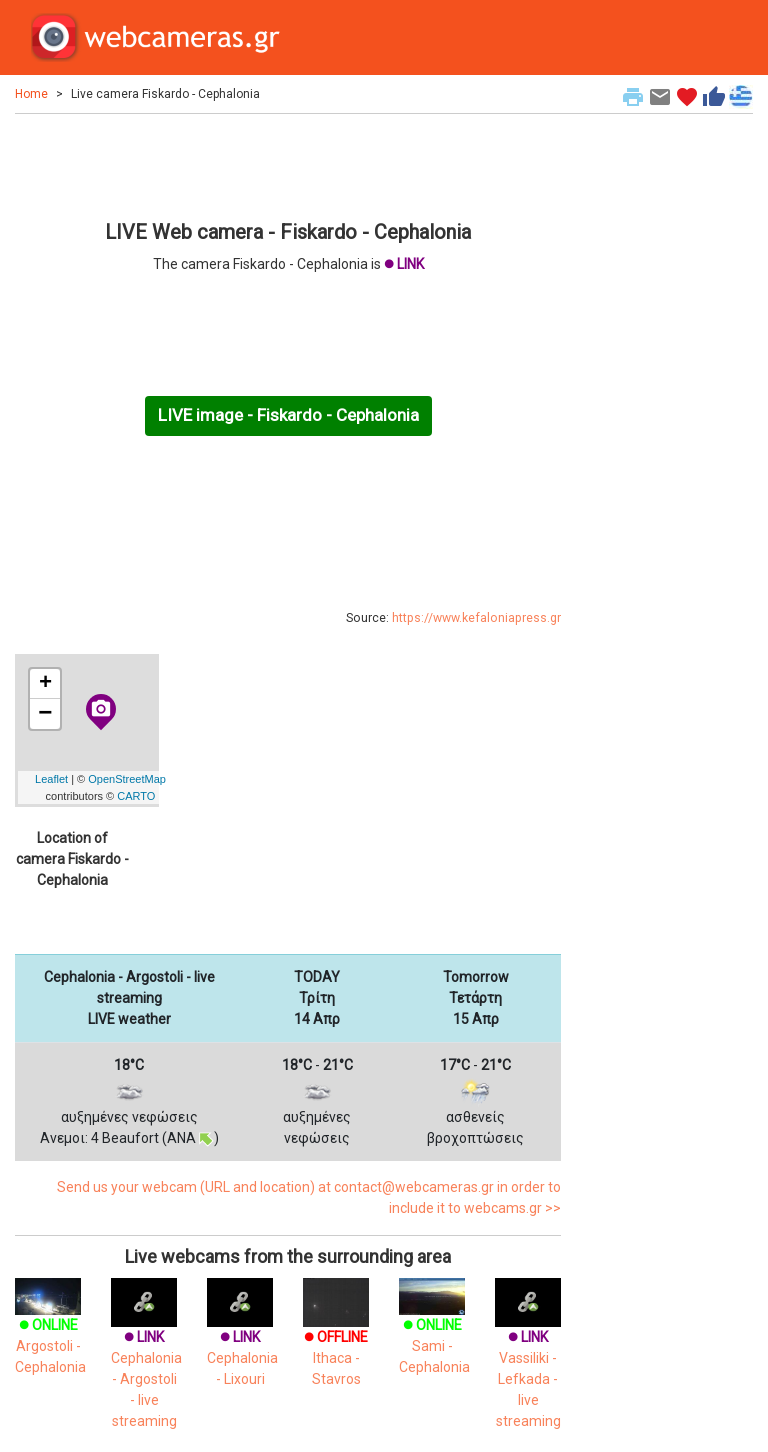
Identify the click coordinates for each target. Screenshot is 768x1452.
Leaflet (51, 779)
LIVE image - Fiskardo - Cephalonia (288, 415)
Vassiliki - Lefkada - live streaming (528, 1361)
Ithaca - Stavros (336, 1340)
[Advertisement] (288, 164)
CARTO (136, 796)
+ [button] (45, 684)
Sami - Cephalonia (434, 1331)
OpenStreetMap (127, 779)
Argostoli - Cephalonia (50, 1331)
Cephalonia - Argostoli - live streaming (146, 1361)
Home (31, 94)
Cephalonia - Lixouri (242, 1340)
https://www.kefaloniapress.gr (476, 618)
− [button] (45, 714)
